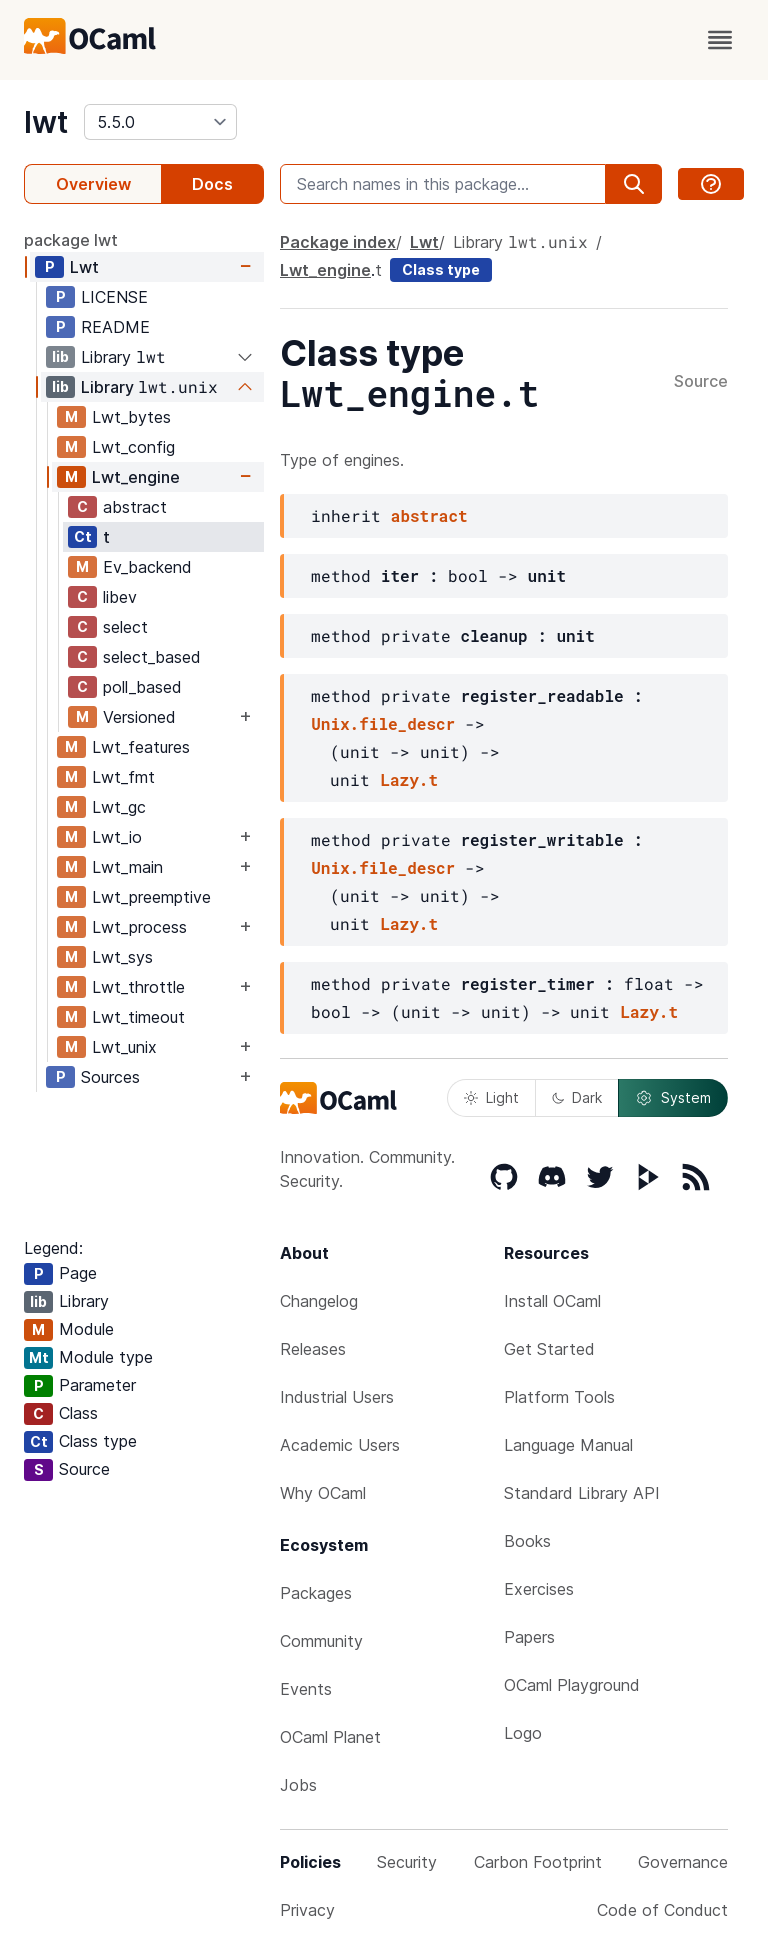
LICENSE (114, 297)
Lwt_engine (136, 477)
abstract (135, 507)
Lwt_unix (124, 1047)
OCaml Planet (330, 1737)
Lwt (84, 267)
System (673, 1098)
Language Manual (568, 1445)
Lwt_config (133, 447)
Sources (110, 1077)
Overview (93, 184)
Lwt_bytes (131, 417)
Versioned (139, 717)
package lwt (71, 240)
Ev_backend (147, 567)
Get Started (549, 1349)
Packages (316, 1593)
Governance (683, 1862)
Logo (523, 1733)
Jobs (298, 1785)
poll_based (142, 687)
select (125, 627)
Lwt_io (117, 837)
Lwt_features (141, 747)
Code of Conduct (662, 1910)
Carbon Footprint (538, 1862)
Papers (529, 1637)
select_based (152, 657)
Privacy (307, 1910)
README (115, 327)
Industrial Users (337, 1397)
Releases (313, 1349)
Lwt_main (127, 867)
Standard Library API (582, 1493)
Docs (212, 184)
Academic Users (340, 1445)
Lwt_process (139, 927)
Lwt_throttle (138, 987)
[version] (160, 122)
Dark (577, 1097)
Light (491, 1097)
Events (306, 1689)
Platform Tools (559, 1397)
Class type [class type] (441, 269)
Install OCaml (552, 1301)
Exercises (539, 1589)
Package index (338, 242)
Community (321, 1641)
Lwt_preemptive (151, 897)
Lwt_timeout (138, 1017)
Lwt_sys (122, 957)
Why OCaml (323, 1493)
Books (527, 1541)
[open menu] (720, 40)
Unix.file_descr (383, 723)
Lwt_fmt (123, 777)
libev (120, 597)
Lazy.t (409, 779)
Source (701, 382)
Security (407, 1862)
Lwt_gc (119, 807)
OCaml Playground (572, 1685)
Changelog (319, 1301)
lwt (46, 122)
